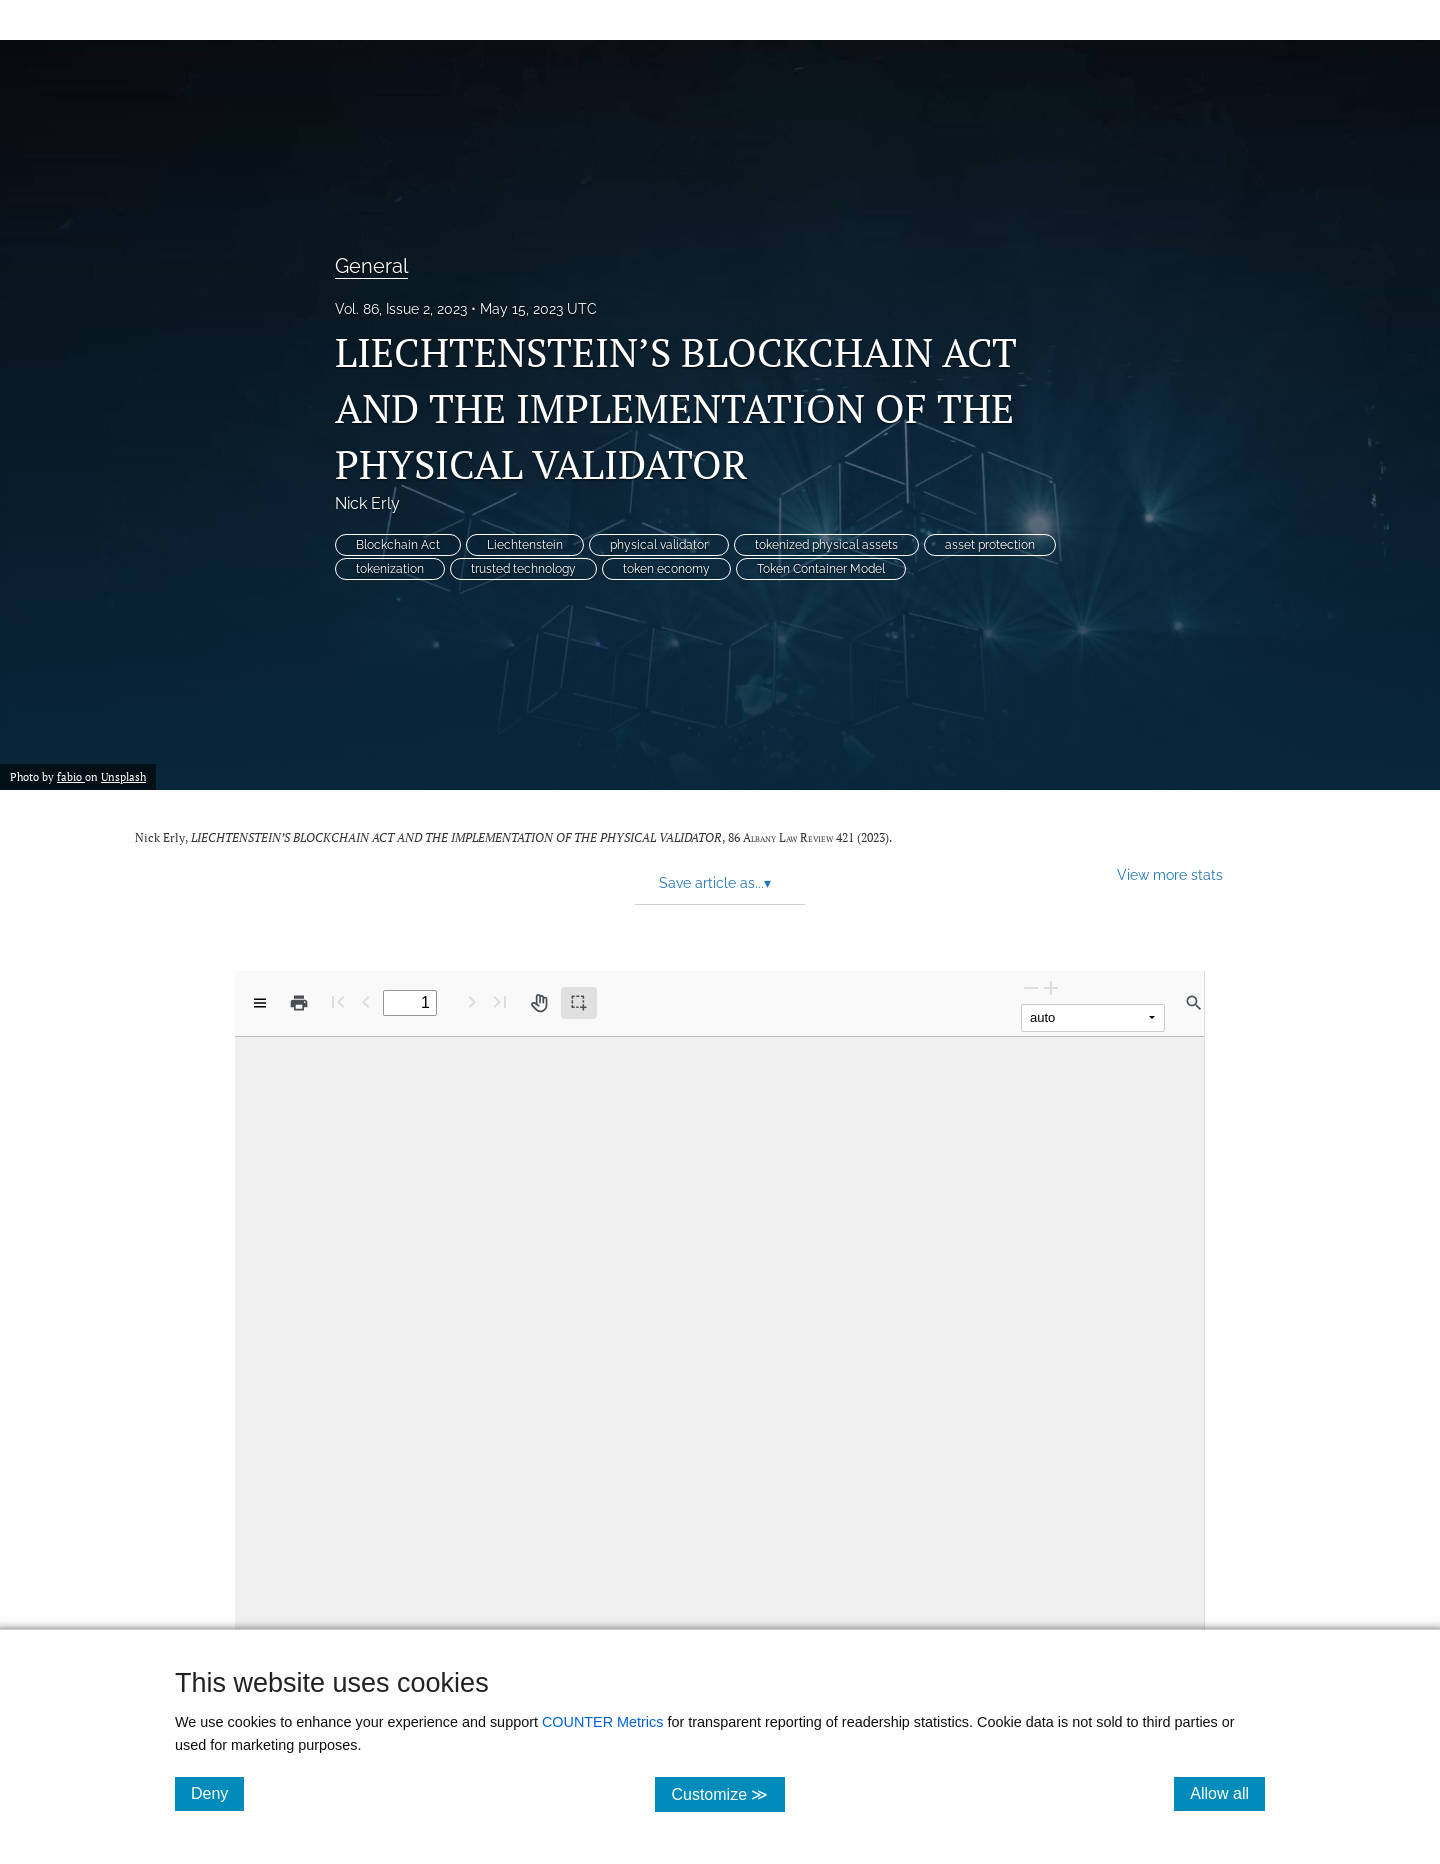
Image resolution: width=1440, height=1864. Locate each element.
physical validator (659, 545)
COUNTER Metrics (603, 1722)
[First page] (338, 1001)
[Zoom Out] (1031, 987)
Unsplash (123, 777)
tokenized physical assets (826, 545)
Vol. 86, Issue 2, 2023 (401, 309)
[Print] (299, 1003)
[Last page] (500, 1001)
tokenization (390, 569)
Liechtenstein (525, 545)
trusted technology (523, 569)
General (371, 266)
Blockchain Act (398, 545)
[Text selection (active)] (579, 1003)
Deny (217, 1793)
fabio (71, 777)
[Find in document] (1194, 1003)
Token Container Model (821, 569)
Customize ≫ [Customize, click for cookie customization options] (727, 1793)
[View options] (260, 1003)
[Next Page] (472, 1001)
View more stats (1170, 874)
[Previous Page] (366, 1001)
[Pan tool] (539, 1003)
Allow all (1227, 1793)
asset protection (990, 545)
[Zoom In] (1051, 987)
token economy (666, 569)
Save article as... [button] (715, 883)
